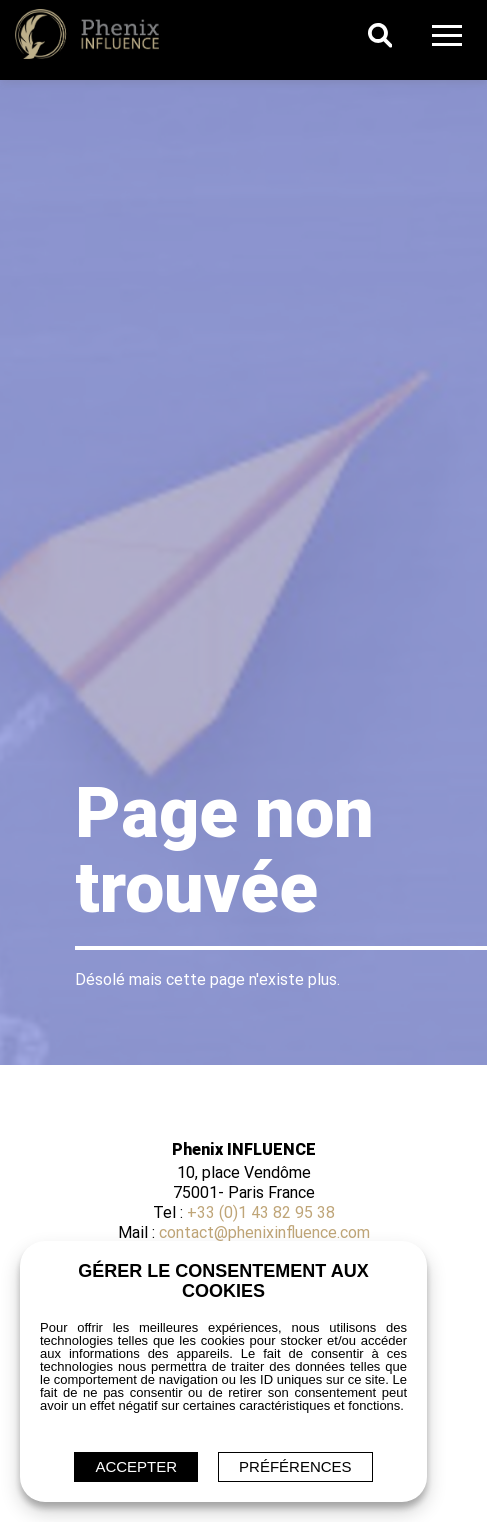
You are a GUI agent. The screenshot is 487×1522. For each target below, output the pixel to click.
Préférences (295, 1466)
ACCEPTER (136, 1466)
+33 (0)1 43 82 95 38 (261, 1212)
